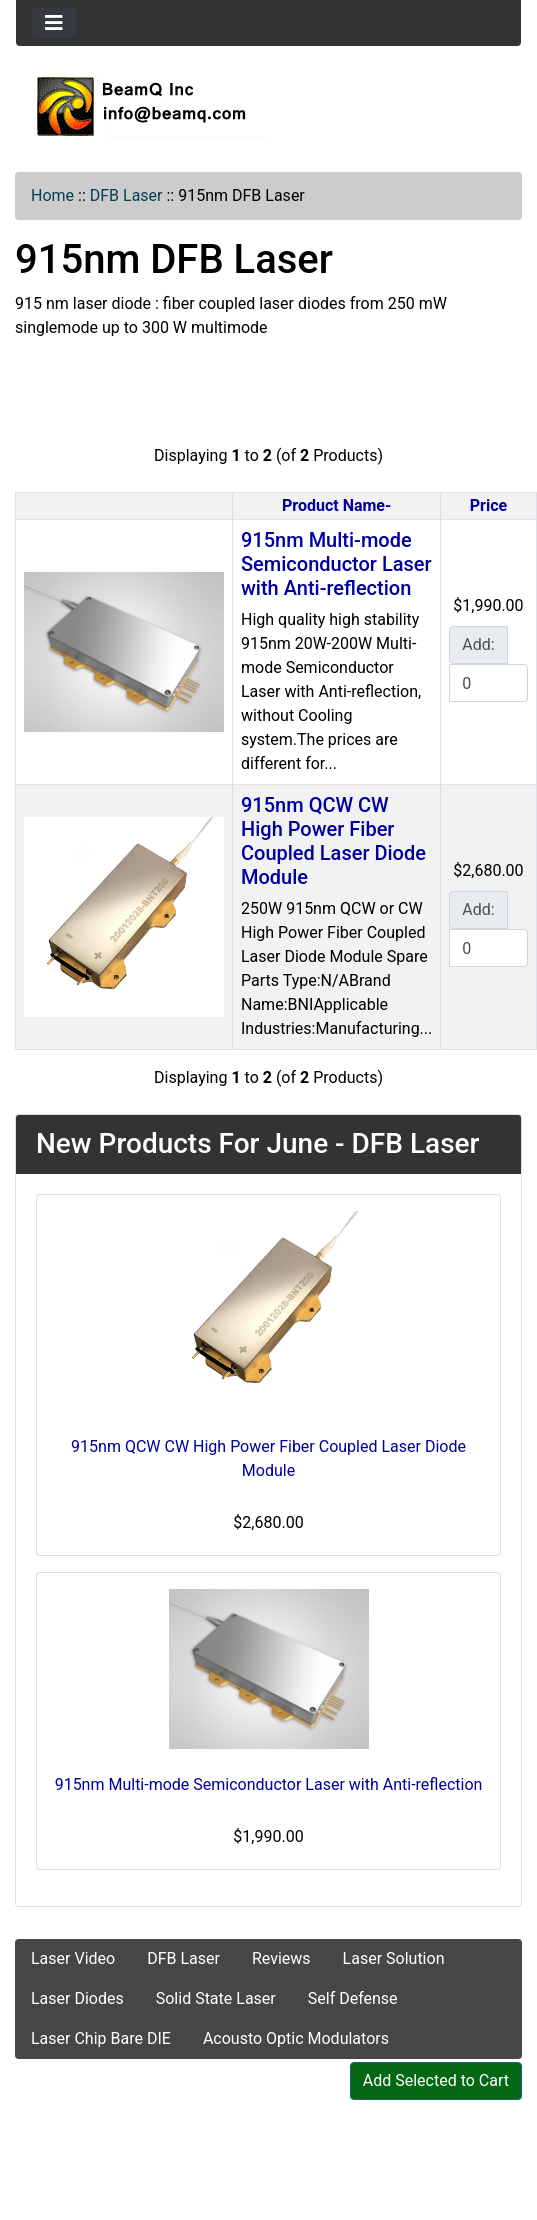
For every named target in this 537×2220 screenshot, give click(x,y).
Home (52, 195)
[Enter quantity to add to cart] (488, 683)
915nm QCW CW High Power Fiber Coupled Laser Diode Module (333, 841)
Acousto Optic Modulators (296, 2038)
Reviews (281, 1958)
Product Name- (336, 505)
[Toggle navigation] (54, 23)
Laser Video (73, 1958)
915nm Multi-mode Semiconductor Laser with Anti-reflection (336, 564)
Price (488, 505)
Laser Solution (394, 1958)
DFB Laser (126, 195)
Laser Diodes (77, 1998)
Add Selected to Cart (436, 2080)
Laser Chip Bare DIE (101, 2038)
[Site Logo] (268, 106)
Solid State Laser (216, 1998)
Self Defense (353, 1998)
